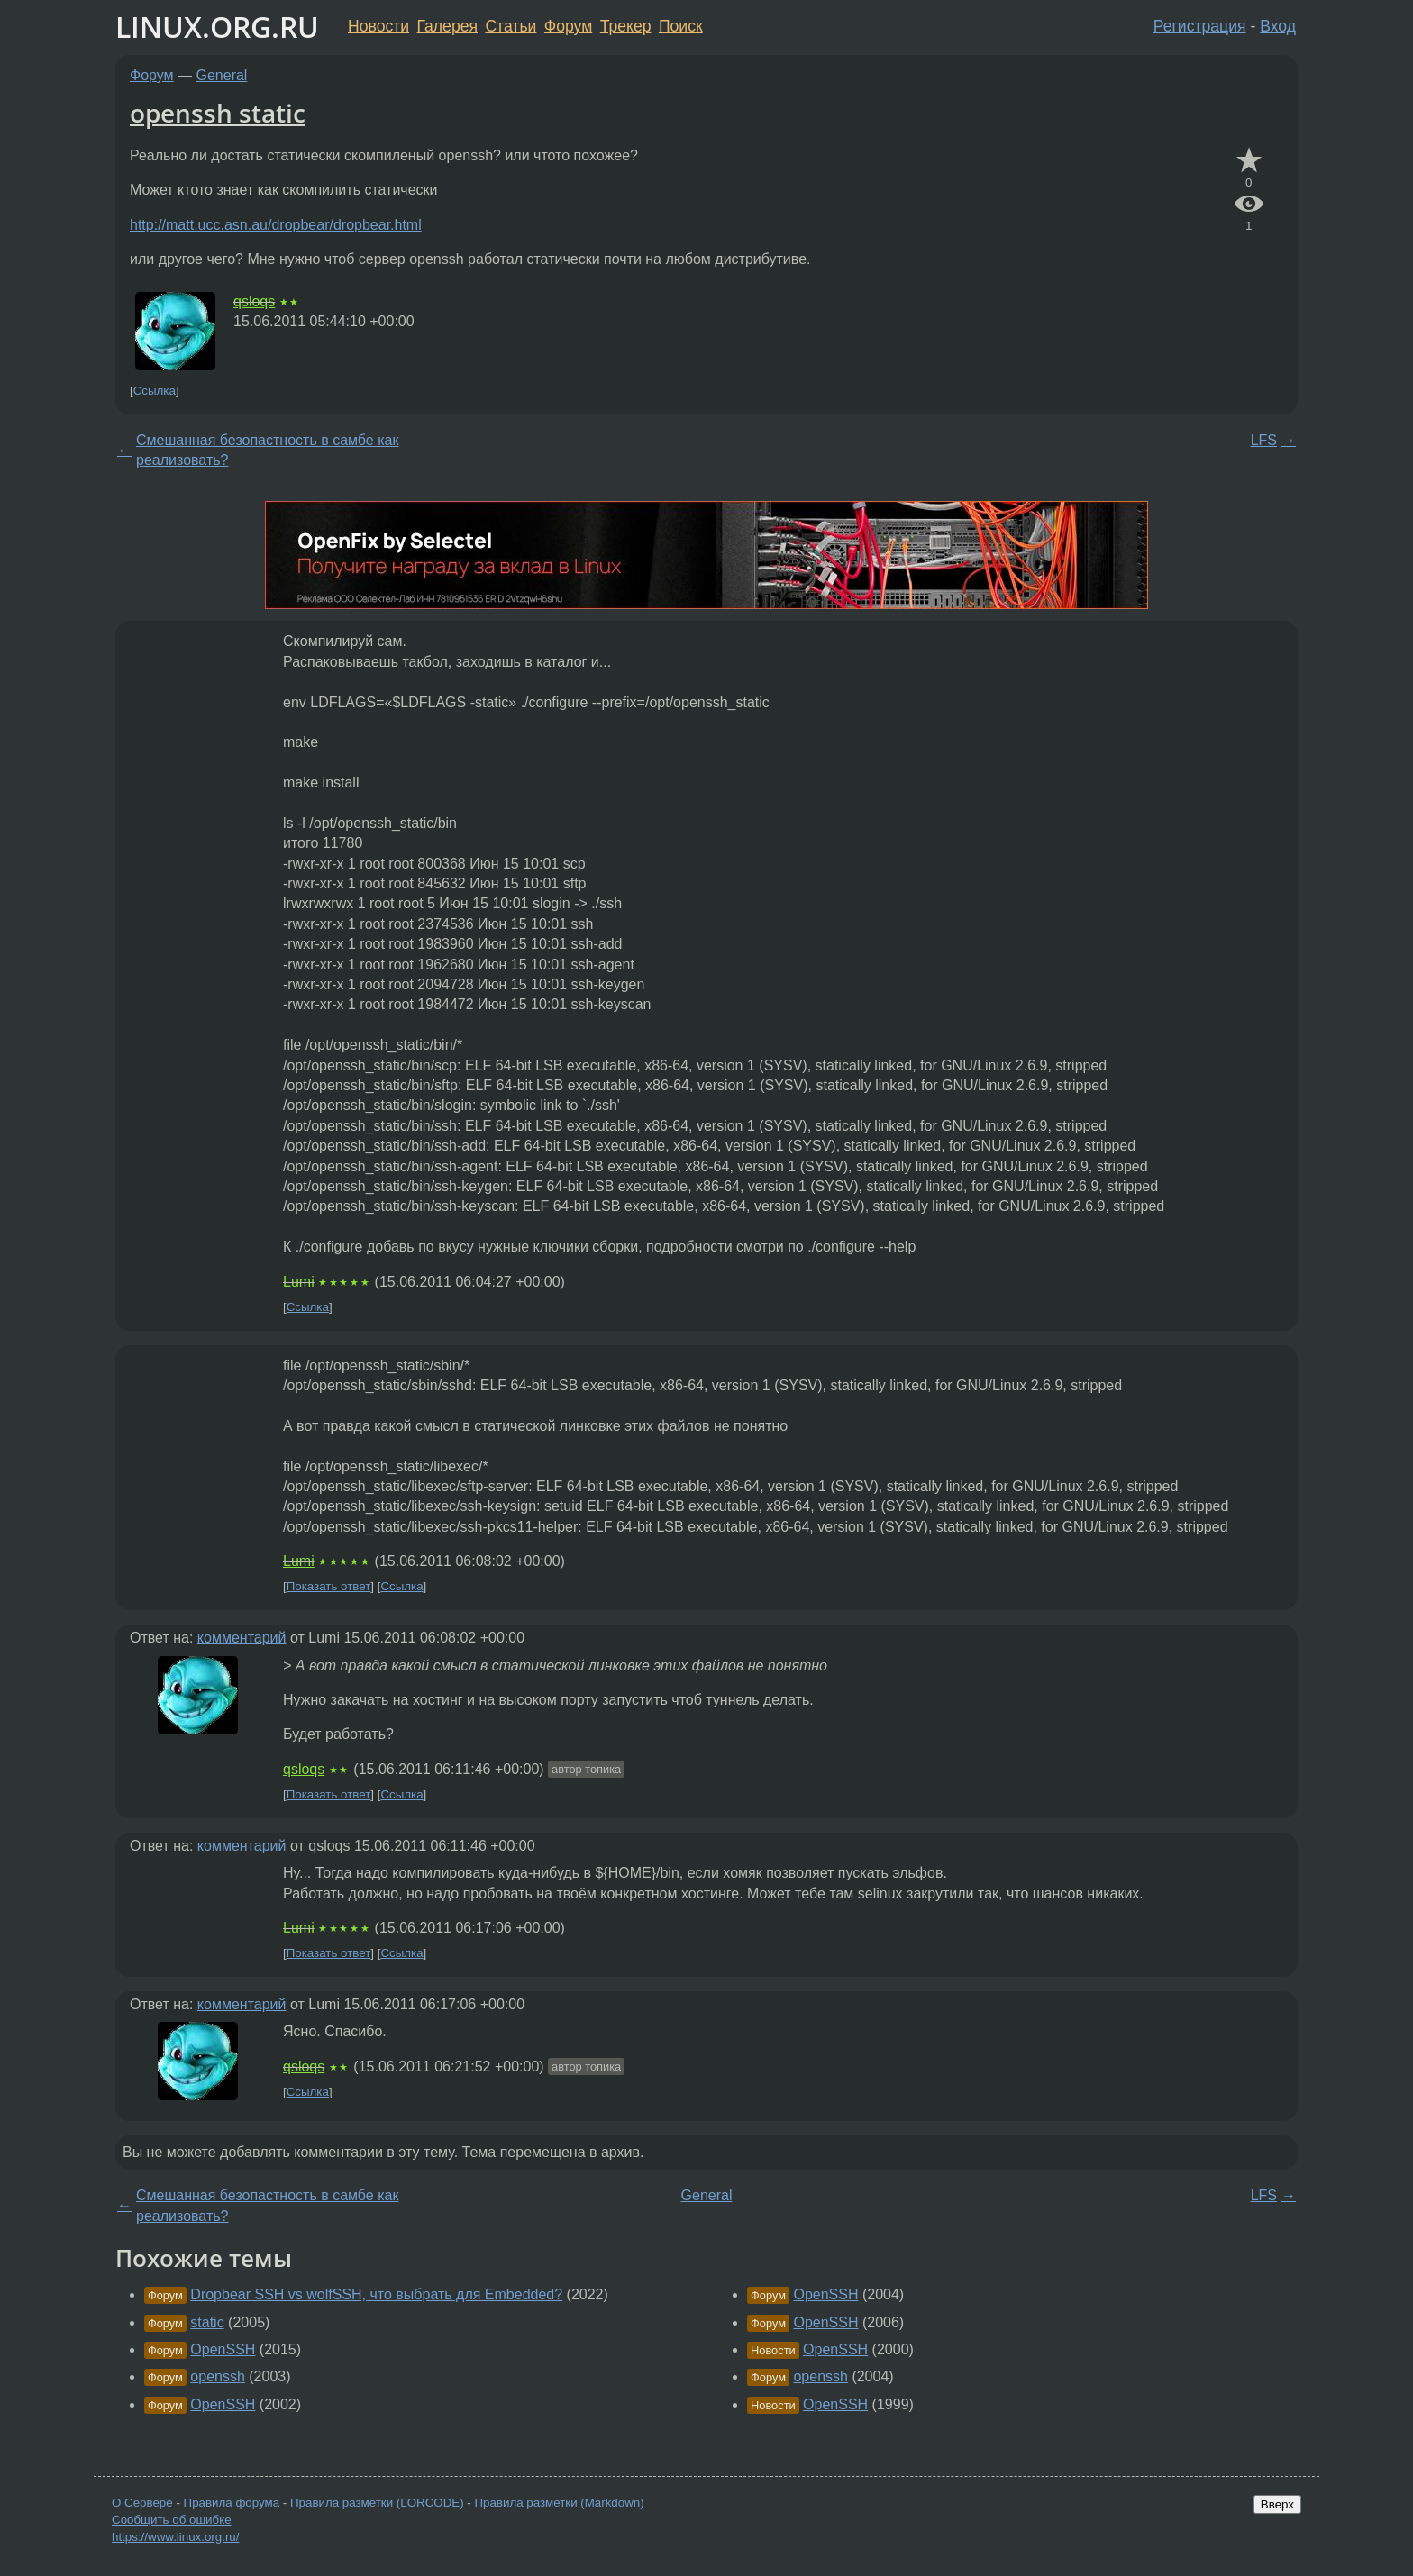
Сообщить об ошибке (172, 2519)
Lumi (299, 1281)
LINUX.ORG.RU (217, 26)
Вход (1278, 26)
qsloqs (254, 301)
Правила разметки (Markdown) (558, 2502)
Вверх (1277, 2504)
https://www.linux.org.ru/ (175, 2537)
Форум (568, 26)
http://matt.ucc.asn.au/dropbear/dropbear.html (276, 224)
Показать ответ (329, 1586)
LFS (1264, 440)
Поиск (681, 26)
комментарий (242, 1637)
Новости (378, 26)
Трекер (626, 26)
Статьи (510, 26)
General (222, 75)
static (206, 2322)
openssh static (217, 113)
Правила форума (232, 2502)
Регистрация (1199, 26)
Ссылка (154, 390)
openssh (217, 2376)
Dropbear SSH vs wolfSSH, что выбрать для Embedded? (376, 2294)
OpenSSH (222, 2349)
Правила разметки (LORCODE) (377, 2502)
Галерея (447, 26)
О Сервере (142, 2502)
